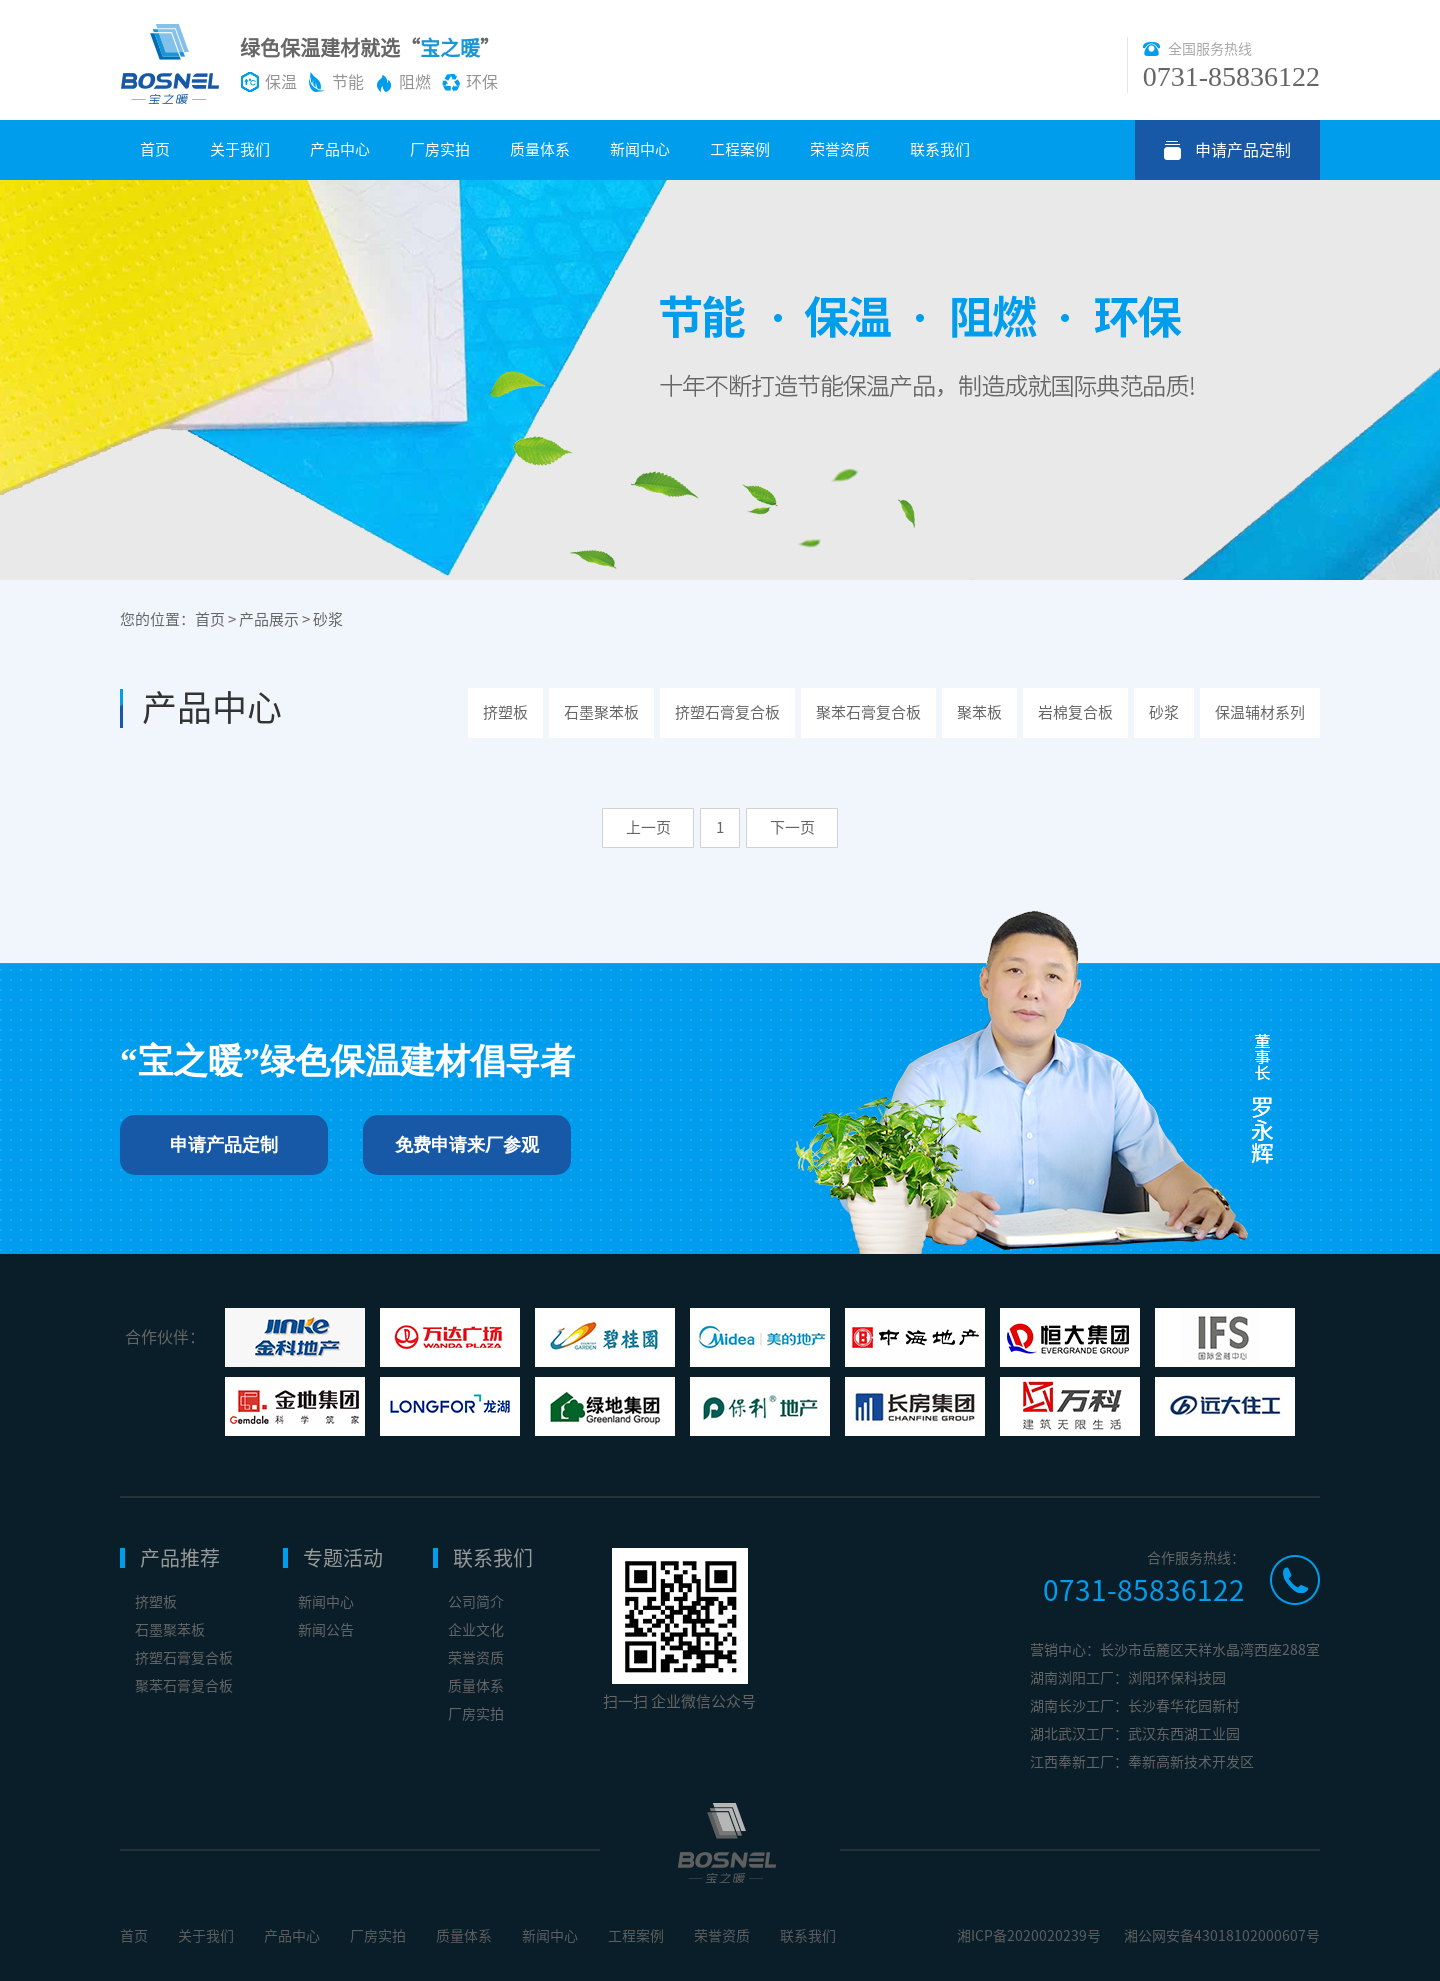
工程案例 (740, 149)
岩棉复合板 (1075, 712)
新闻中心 (640, 149)
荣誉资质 (840, 149)
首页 (155, 149)
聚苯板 (979, 712)
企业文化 (476, 1630)
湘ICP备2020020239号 (1029, 1936)
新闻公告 (326, 1630)
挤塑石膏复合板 (727, 712)
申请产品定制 (1243, 150)
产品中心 (340, 149)
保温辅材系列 (1260, 712)
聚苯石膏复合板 (868, 712)
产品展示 (269, 619)
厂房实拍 (440, 149)
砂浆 (328, 619)
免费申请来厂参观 (467, 1145)
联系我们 (940, 149)
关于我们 (240, 149)
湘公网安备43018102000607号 (1222, 1936)
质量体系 (540, 149)
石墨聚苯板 (601, 712)
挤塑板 (505, 712)
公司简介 (476, 1602)
